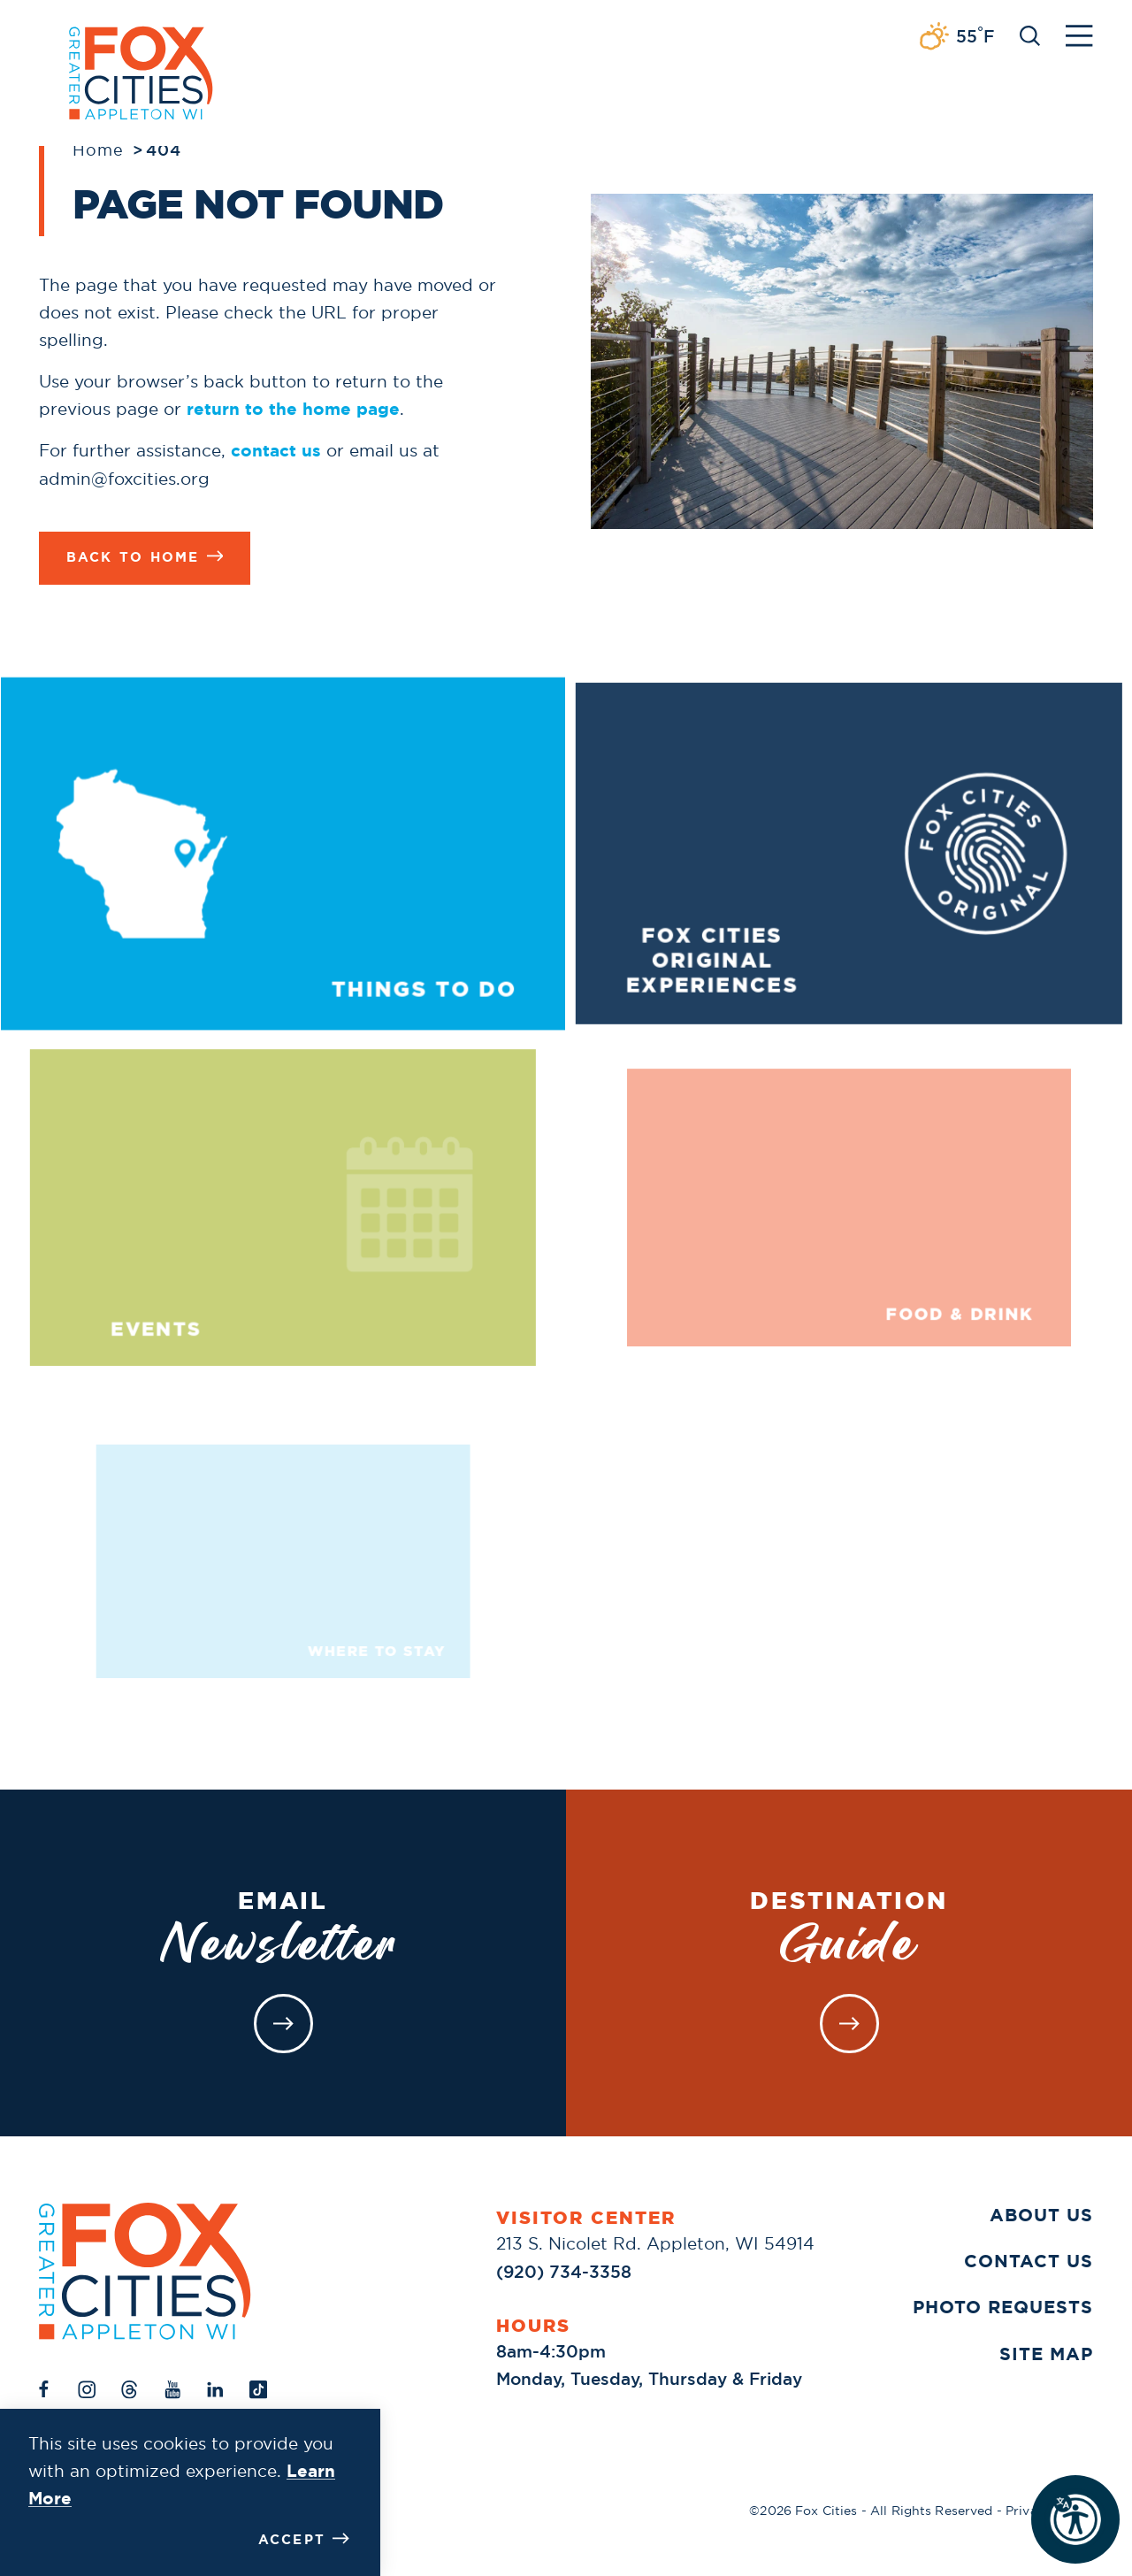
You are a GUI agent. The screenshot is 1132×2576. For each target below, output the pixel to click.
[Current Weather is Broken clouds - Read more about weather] (956, 37)
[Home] (145, 2271)
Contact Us (1028, 2261)
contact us (276, 451)
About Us (1041, 2215)
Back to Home (145, 557)
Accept (303, 2539)
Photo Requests (1003, 2307)
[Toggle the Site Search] (1030, 34)
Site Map (1046, 2353)
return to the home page (293, 409)
